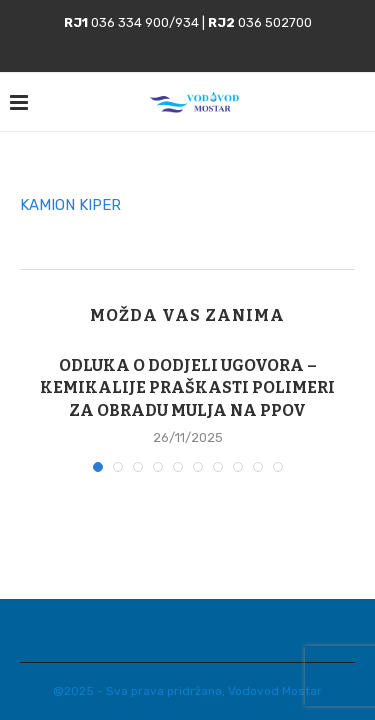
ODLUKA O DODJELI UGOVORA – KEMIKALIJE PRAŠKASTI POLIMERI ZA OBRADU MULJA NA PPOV (187, 388)
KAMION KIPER (70, 205)
